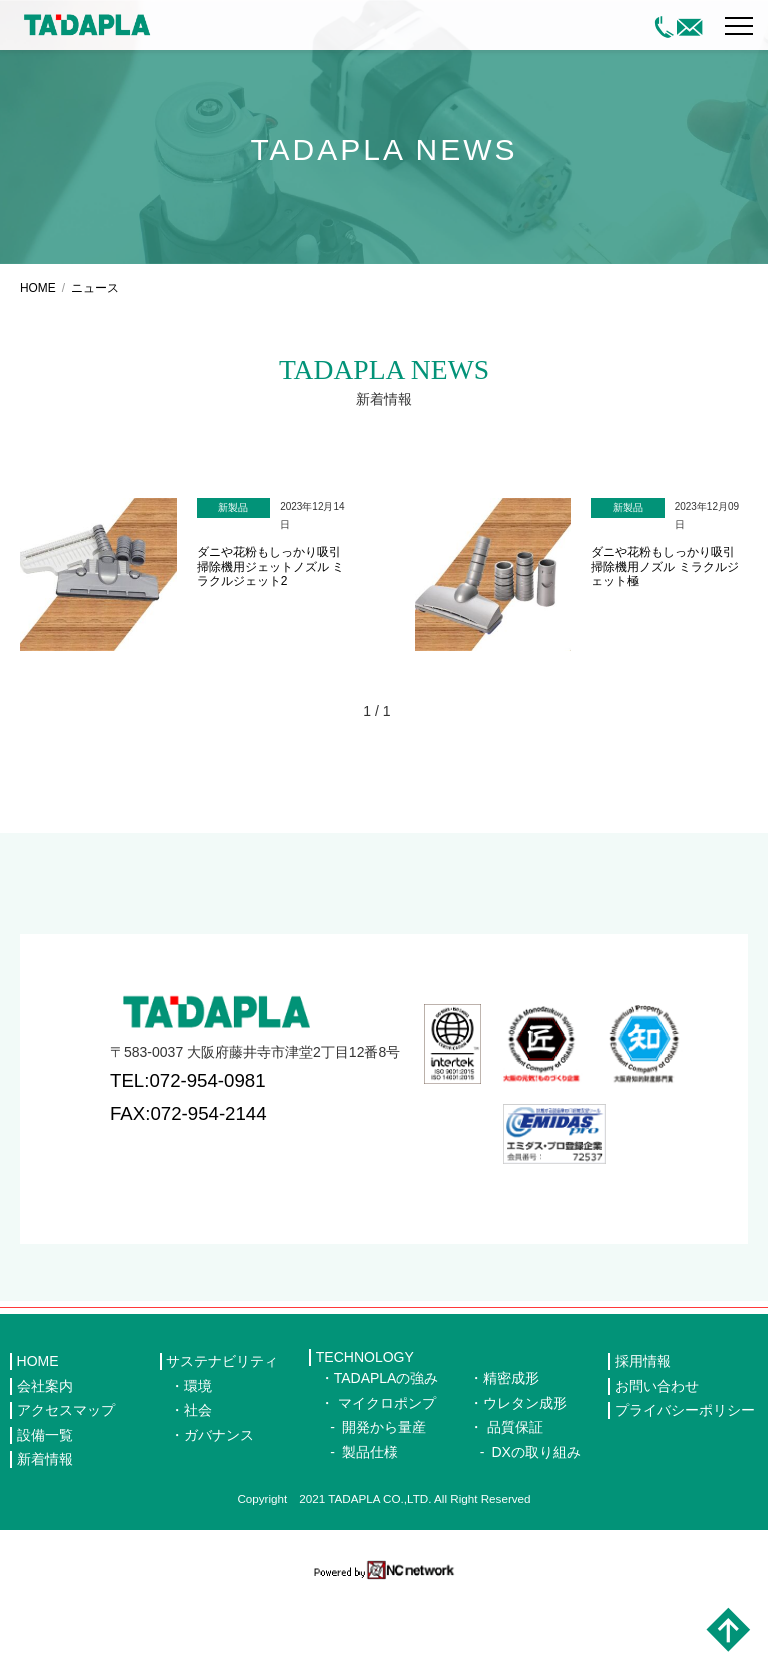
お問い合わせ (657, 1460)
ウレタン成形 (525, 1477)
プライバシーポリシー (685, 1485)
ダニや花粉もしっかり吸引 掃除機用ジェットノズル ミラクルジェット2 (270, 641)
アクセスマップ (66, 1485)
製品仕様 (370, 1526)
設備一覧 (45, 1509)
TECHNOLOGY (365, 1432)
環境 (198, 1460)
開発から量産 (384, 1502)
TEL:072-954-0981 (188, 1155)
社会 (198, 1485)
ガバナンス (219, 1509)
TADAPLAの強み (386, 1453)
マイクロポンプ (387, 1477)
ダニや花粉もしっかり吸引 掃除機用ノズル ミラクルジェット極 (664, 641)
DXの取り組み (535, 1526)
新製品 (233, 582)
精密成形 (511, 1453)
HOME (38, 363)
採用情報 (643, 1436)
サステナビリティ (222, 1436)
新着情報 (45, 1534)
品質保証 (515, 1502)
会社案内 (45, 1460)
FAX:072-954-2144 (188, 1187)
